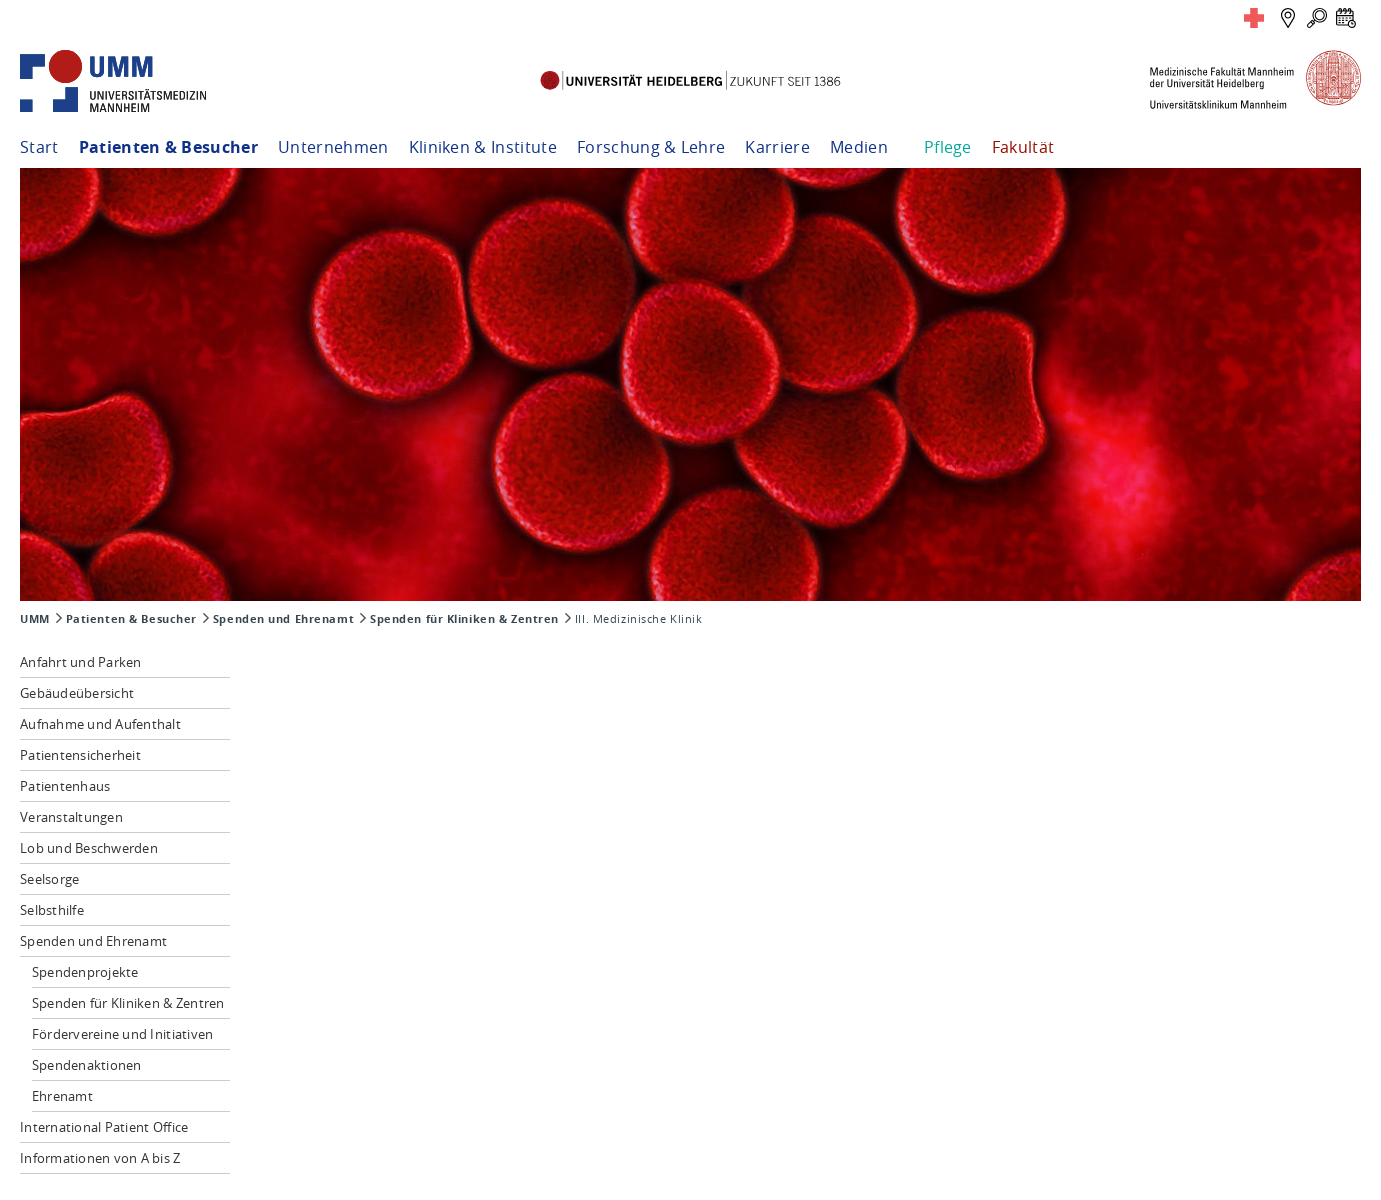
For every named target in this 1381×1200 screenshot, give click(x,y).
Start (39, 147)
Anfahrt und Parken (81, 662)
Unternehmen (333, 147)
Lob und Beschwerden (89, 848)
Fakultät (1023, 147)
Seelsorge (49, 879)
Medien (859, 147)
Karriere (777, 147)
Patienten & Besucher (168, 147)
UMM (35, 619)
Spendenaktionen (87, 1065)
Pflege (948, 147)
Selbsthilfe (52, 910)
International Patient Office (104, 1127)
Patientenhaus (65, 786)
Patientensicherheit (80, 755)
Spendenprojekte (85, 972)
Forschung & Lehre (651, 147)
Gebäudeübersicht (77, 693)
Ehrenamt (62, 1096)
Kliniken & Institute (483, 147)
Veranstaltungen (71, 817)
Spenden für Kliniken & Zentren (464, 619)
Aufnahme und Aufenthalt (100, 724)
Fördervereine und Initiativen (123, 1034)
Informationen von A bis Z (100, 1158)
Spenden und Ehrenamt (283, 619)
